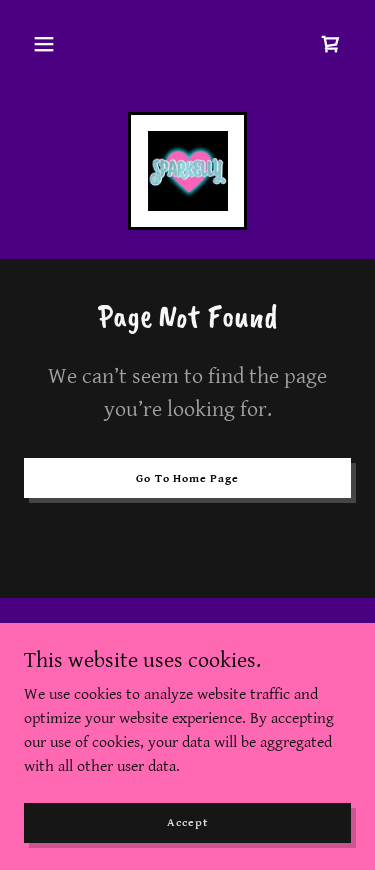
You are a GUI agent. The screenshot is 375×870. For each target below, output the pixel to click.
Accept (187, 822)
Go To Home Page (187, 478)
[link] (331, 44)
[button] (44, 44)
